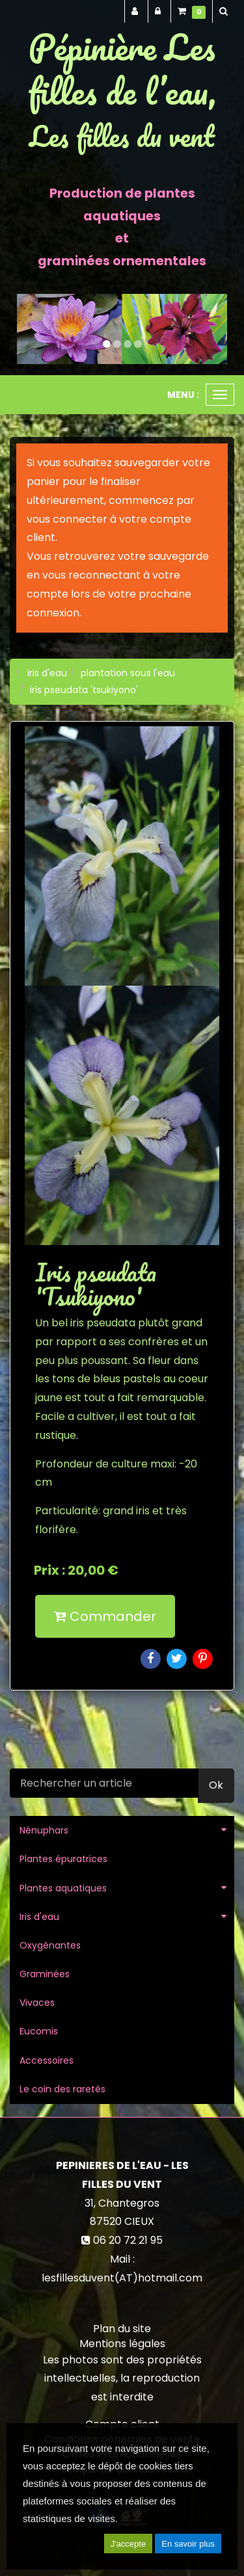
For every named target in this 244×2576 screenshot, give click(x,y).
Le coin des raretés (62, 2089)
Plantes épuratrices (63, 1858)
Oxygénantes (50, 1945)
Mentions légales (122, 2343)
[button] (27, 329)
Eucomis (39, 2031)
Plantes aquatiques (63, 1888)
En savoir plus (188, 2544)
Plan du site (122, 2328)
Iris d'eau (39, 1916)
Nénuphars (44, 1830)
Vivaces (37, 2002)
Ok (216, 1785)
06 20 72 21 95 (128, 2240)
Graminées (45, 1973)
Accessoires (47, 2060)
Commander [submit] (105, 1616)
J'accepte (128, 2544)
